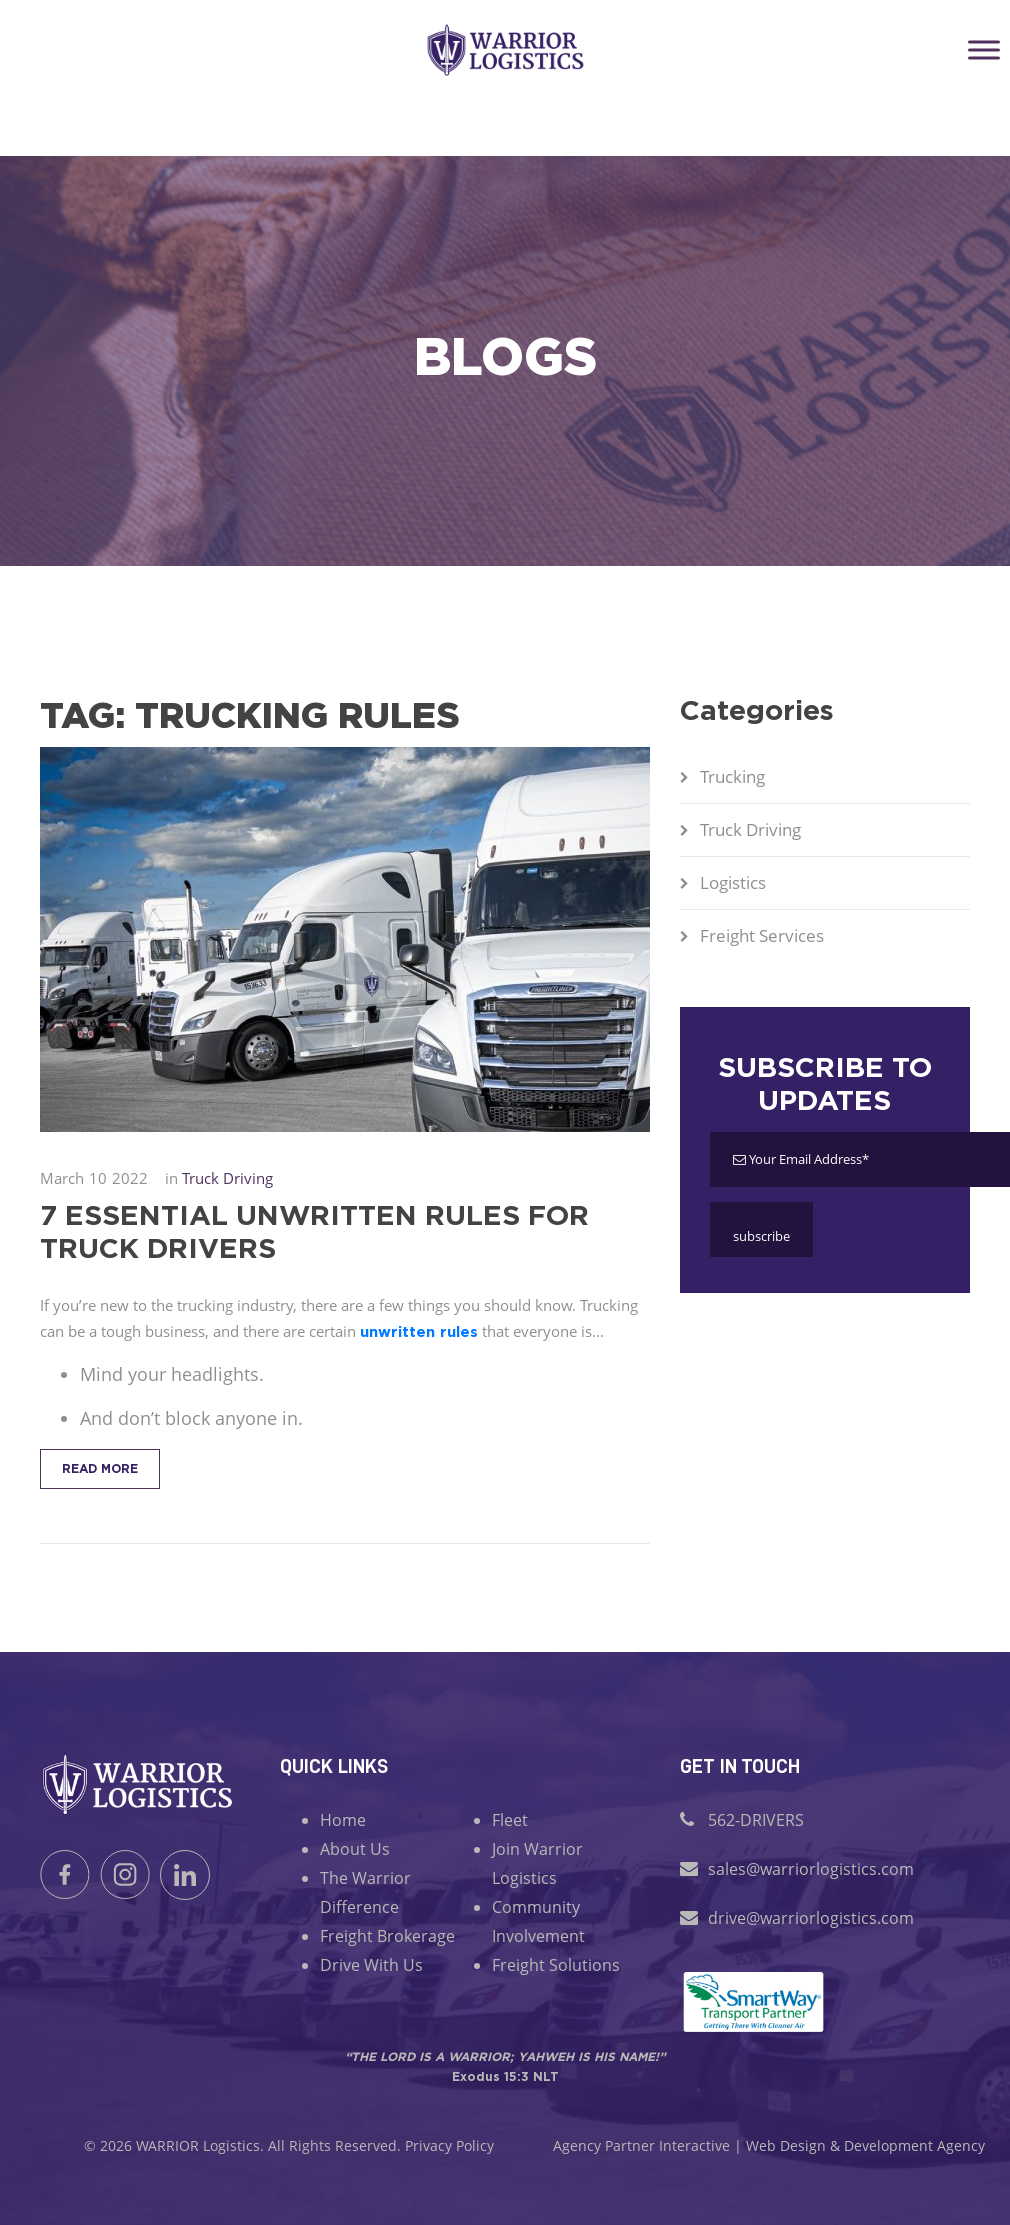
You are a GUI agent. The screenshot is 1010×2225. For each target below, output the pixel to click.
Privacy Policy (449, 2145)
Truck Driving (750, 829)
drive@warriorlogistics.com (811, 1918)
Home (343, 1820)
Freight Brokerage (387, 1936)
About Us (355, 1849)
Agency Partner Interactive (641, 2145)
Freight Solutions (556, 1965)
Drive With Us (371, 1965)
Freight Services (762, 935)
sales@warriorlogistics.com (811, 1869)
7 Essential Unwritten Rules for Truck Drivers (314, 1231)
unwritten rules (419, 1331)
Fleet (510, 1820)
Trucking (732, 776)
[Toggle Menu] (984, 49)
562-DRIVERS (756, 1820)
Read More (100, 1468)
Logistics (733, 882)
